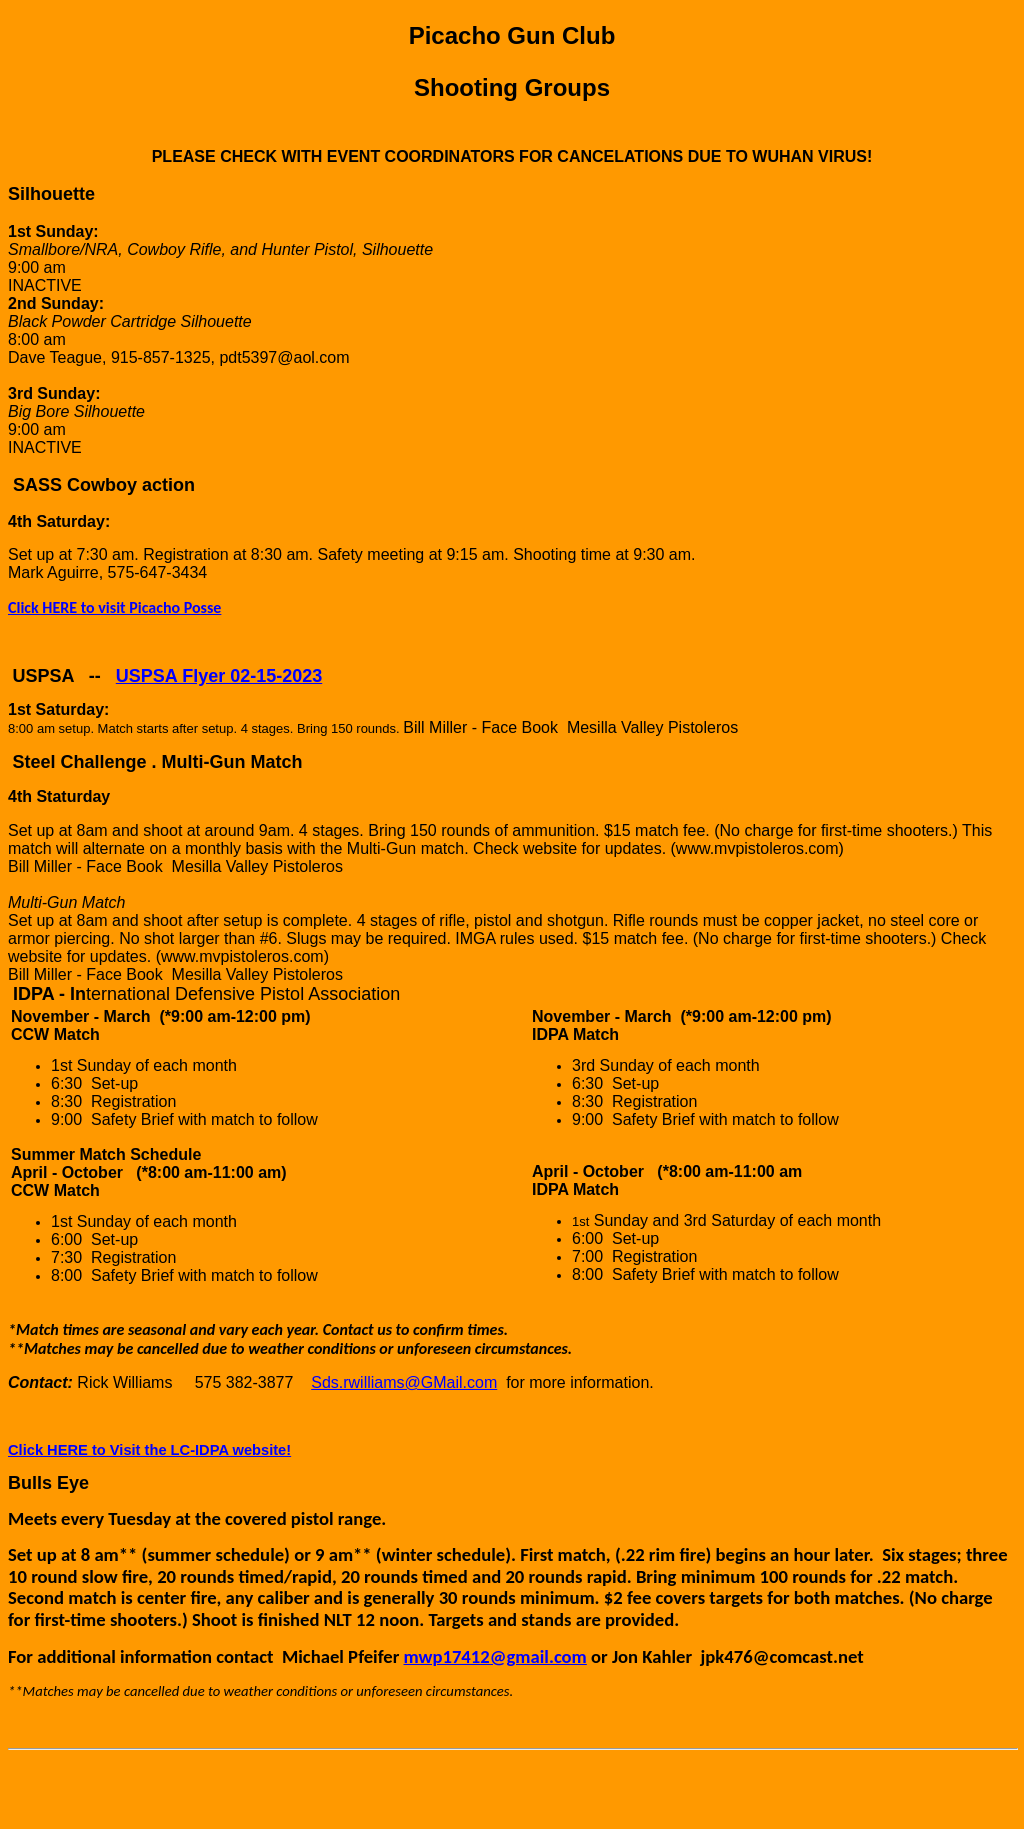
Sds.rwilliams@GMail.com (404, 1382)
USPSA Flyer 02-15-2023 (219, 676)
